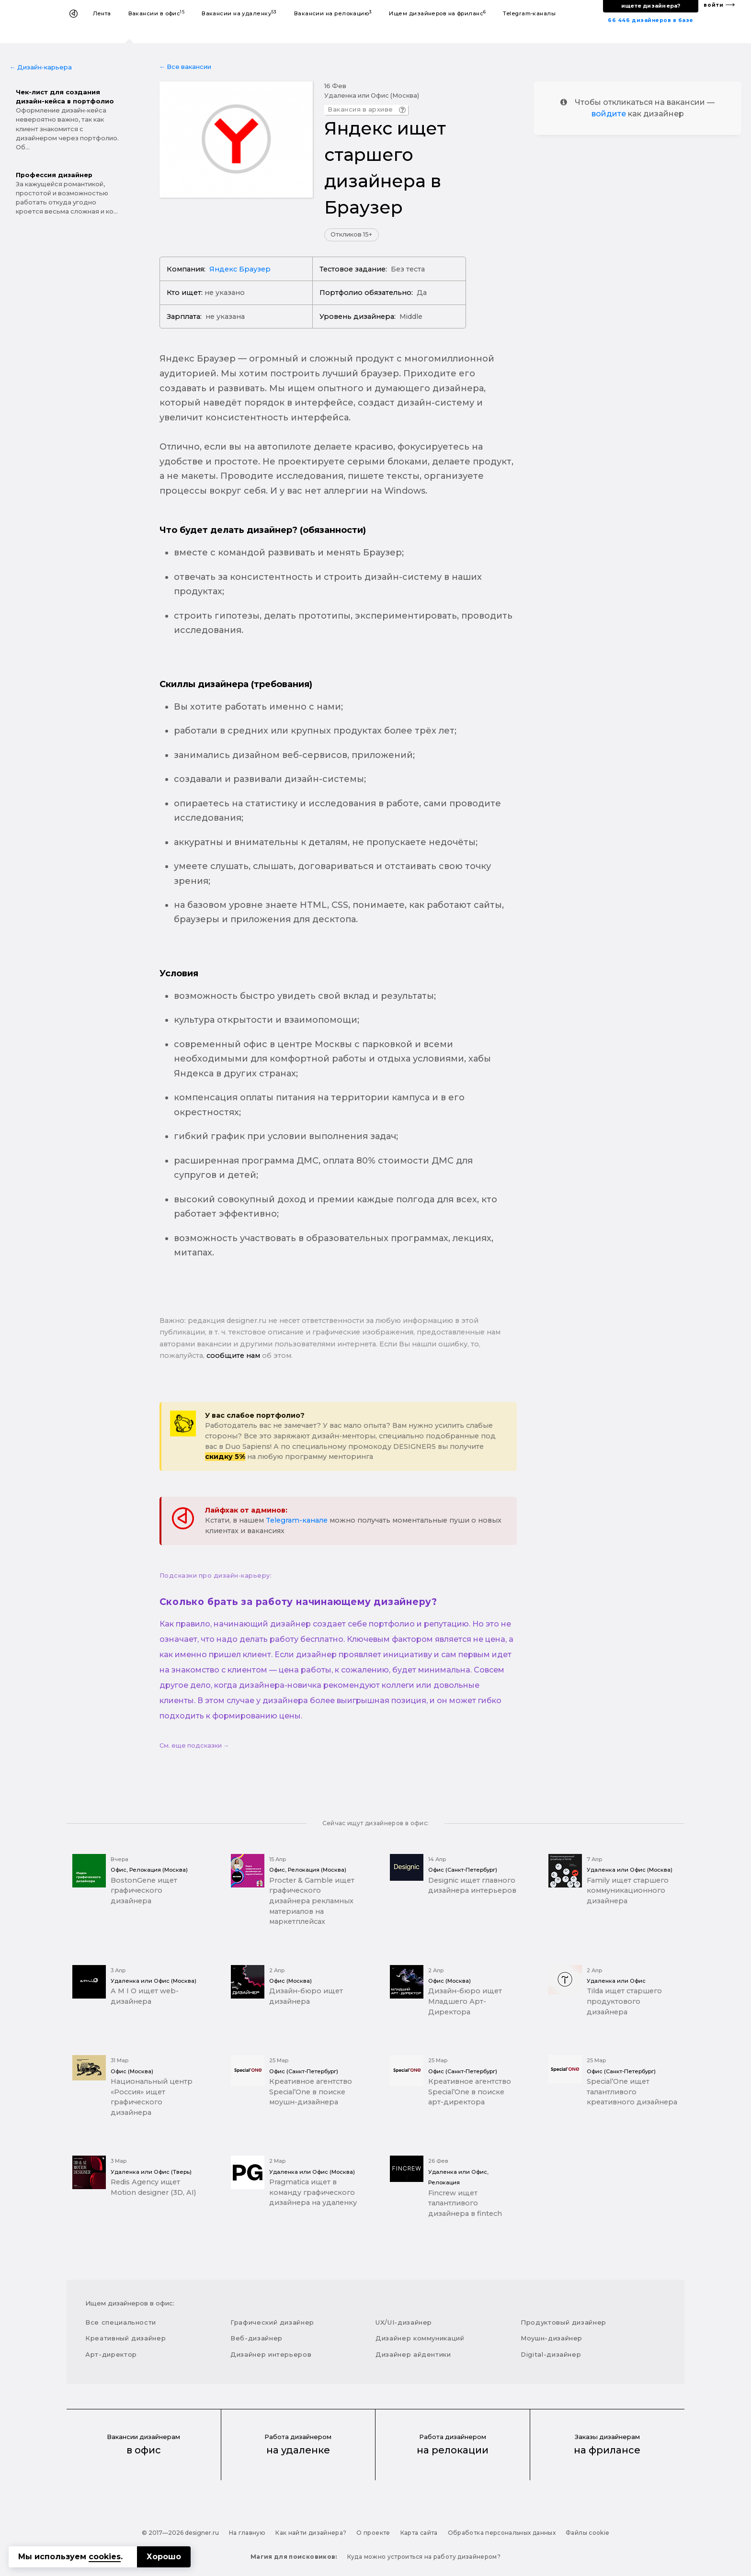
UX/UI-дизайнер (404, 2322)
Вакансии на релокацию (333, 13)
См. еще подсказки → (194, 1745)
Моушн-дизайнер (551, 2338)
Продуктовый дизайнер (563, 2322)
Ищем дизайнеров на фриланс (437, 13)
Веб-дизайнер (256, 2338)
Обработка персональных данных (502, 2532)
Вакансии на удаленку (239, 13)
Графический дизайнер (272, 2322)
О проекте (373, 2532)
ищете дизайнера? (651, 5)
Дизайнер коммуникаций (420, 2338)
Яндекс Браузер (240, 269)
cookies (105, 2556)
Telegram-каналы (529, 13)
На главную (247, 2532)
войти (714, 5)
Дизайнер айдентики (413, 2354)
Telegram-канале (297, 1520)
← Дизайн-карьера (41, 67)
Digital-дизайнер (551, 2354)
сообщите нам (233, 1355)
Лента (102, 13)
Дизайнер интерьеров (270, 2354)
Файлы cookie (587, 2532)
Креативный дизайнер (125, 2338)
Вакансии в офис (156, 13)
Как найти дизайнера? (310, 2532)
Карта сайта (419, 2532)
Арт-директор (111, 2354)
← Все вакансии (185, 66)
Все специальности (120, 2322)
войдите (609, 113)
